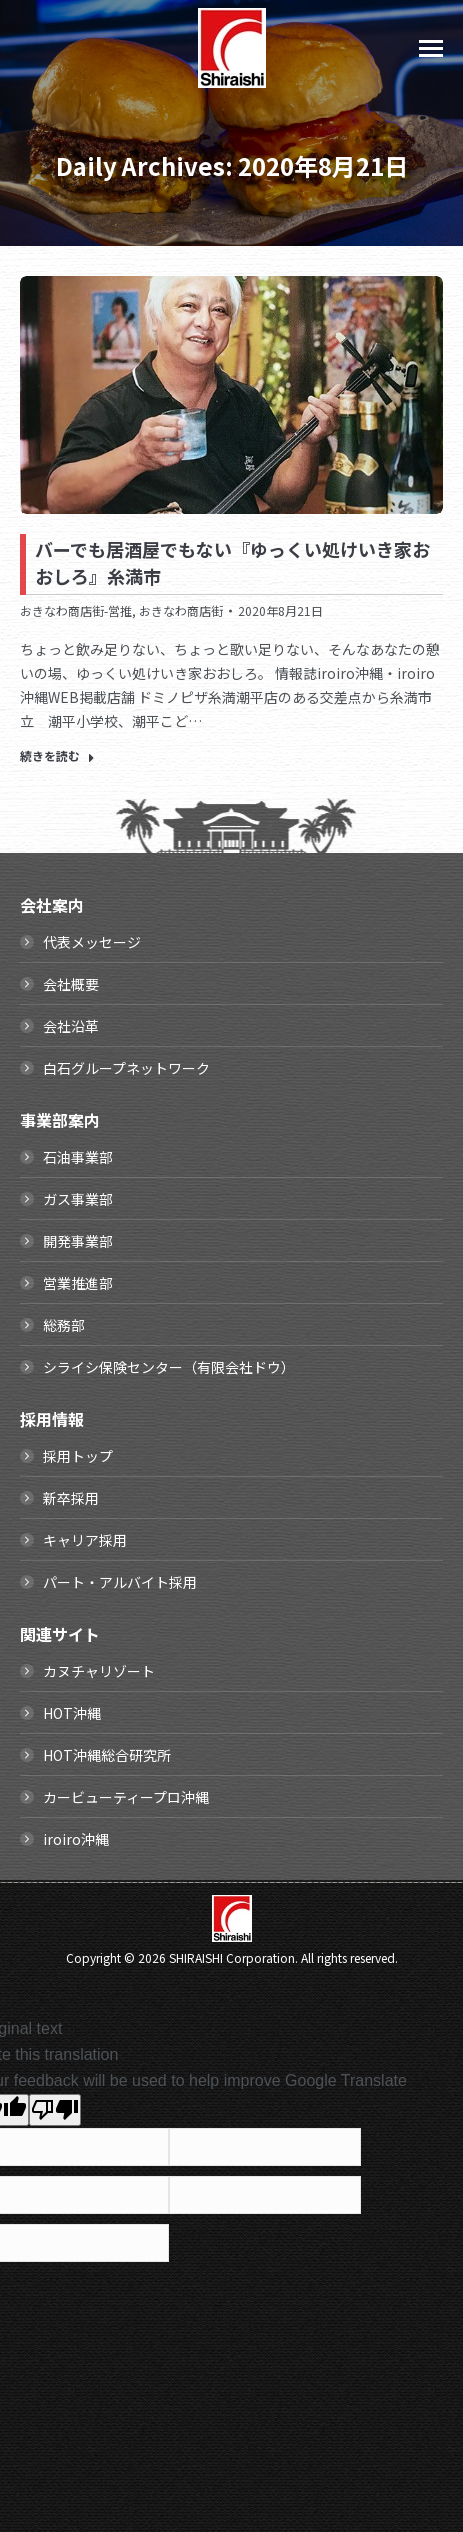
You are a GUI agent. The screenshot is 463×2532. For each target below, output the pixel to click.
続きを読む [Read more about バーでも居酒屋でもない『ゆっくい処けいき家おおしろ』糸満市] (57, 756)
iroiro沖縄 (76, 1839)
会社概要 (71, 984)
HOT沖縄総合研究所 (107, 1755)
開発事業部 (78, 1241)
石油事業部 (78, 1157)
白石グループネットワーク (126, 1068)
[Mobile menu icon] (431, 48)
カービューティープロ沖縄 (126, 1797)
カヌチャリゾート (99, 1671)
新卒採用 (71, 1498)
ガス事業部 (78, 1199)
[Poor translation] (55, 2110)
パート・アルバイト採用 (120, 1582)
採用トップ (78, 1456)
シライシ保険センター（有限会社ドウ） (169, 1367)
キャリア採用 (85, 1540)
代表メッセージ (92, 942)
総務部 (64, 1325)
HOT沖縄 (72, 1713)
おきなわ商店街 (181, 610)
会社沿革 (71, 1026)
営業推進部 (78, 1283)
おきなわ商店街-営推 (76, 610)
